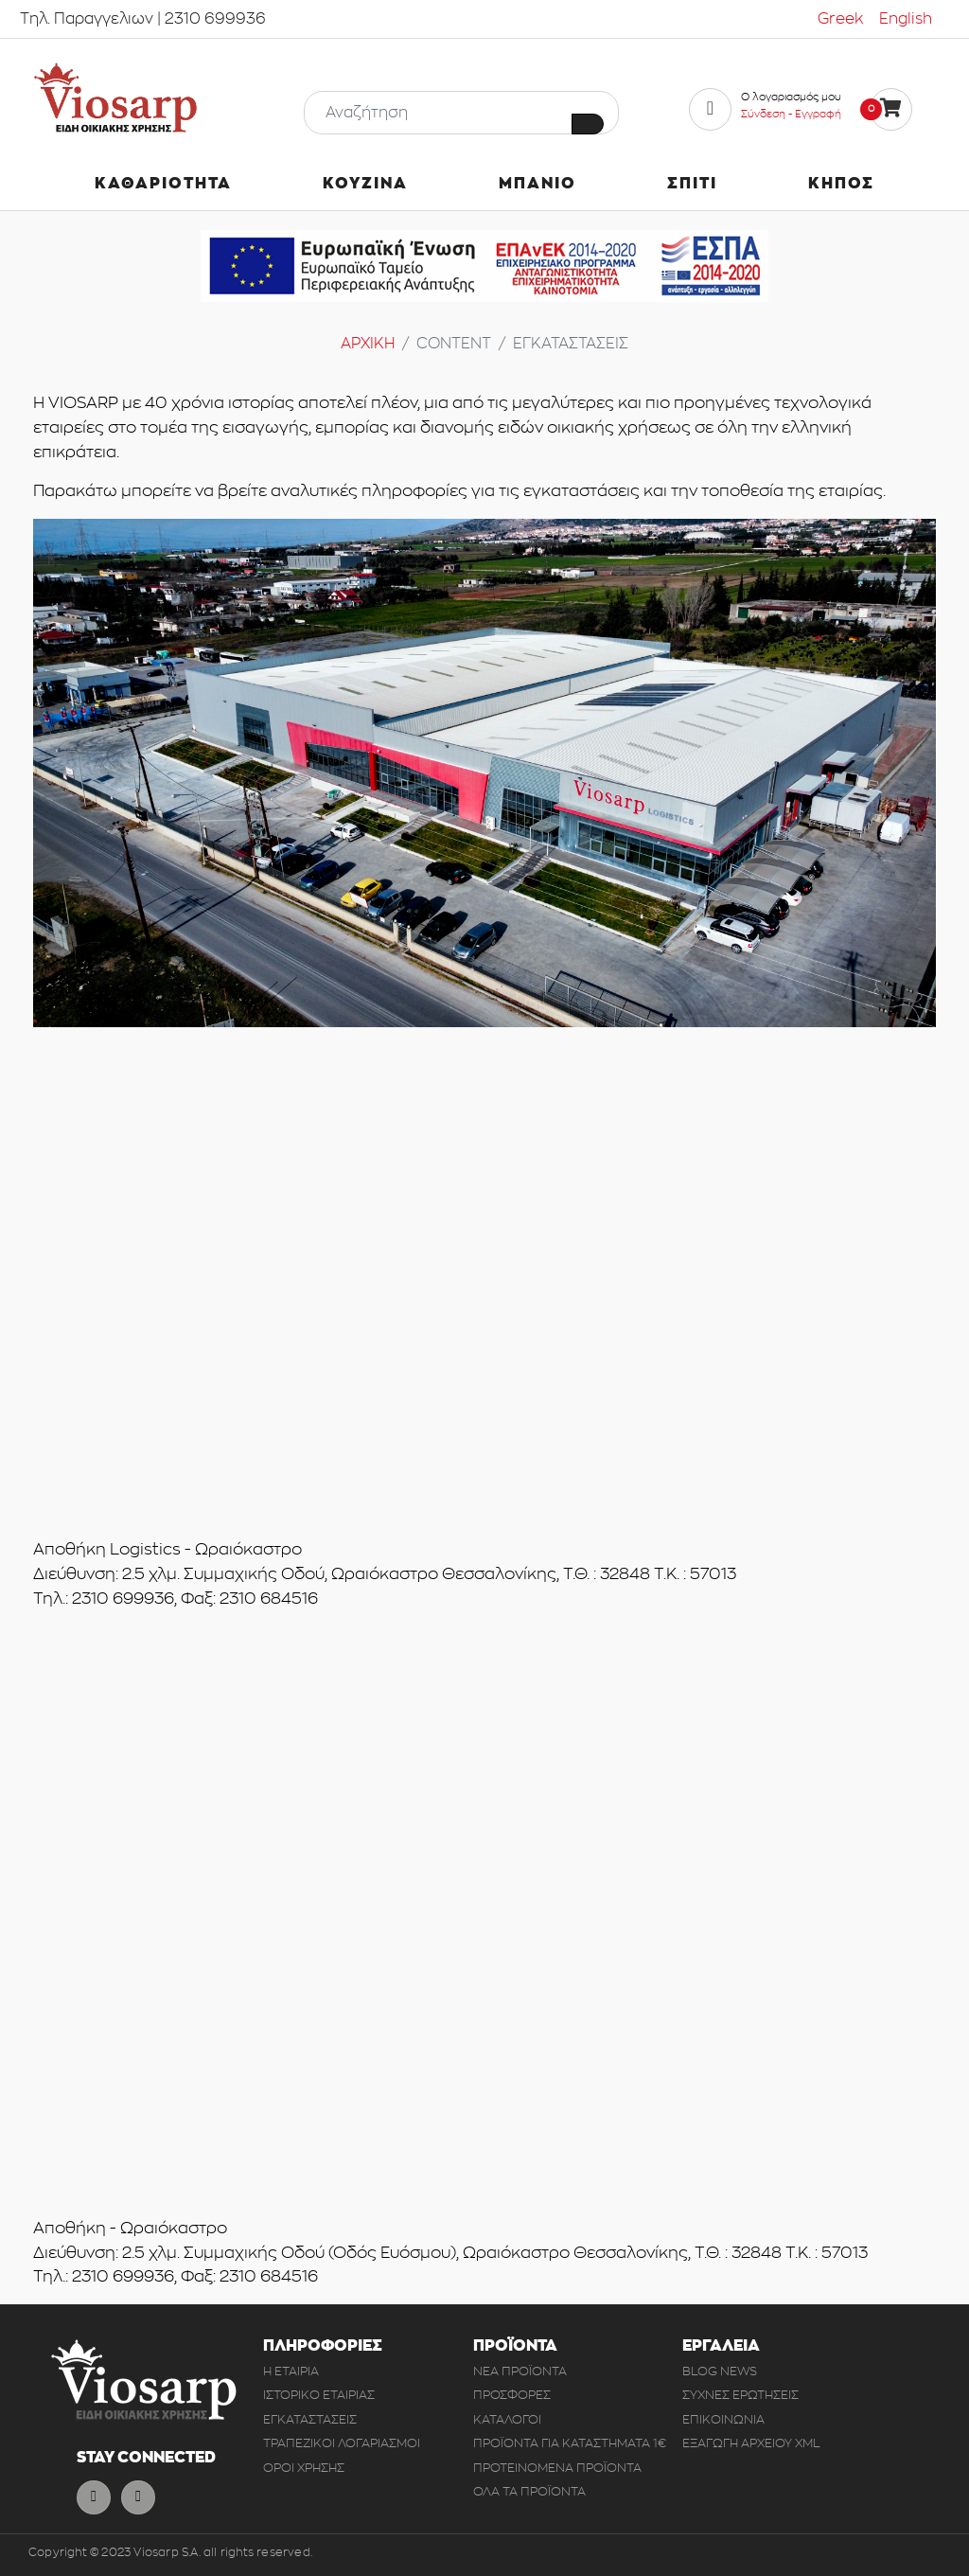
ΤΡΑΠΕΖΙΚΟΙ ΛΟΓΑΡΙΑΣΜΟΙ (341, 2443)
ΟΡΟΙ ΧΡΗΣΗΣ (303, 2467)
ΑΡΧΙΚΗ (368, 343)
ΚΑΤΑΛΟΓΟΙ (507, 2419)
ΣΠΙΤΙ (692, 183)
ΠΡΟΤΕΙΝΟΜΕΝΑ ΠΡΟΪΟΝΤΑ (557, 2467)
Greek (841, 19)
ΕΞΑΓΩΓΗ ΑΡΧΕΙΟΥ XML (751, 2443)
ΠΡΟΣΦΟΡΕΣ (512, 2395)
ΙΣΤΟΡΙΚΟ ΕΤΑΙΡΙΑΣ (319, 2395)
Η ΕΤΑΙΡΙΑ (291, 2371)
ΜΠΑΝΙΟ (537, 183)
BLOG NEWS (719, 2371)
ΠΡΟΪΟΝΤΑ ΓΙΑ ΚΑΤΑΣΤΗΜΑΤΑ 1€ (569, 2443)
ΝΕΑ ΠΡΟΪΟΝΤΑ (520, 2371)
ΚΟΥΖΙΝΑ (365, 183)
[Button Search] (588, 124)
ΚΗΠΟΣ (841, 183)
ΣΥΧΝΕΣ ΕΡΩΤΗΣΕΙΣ (740, 2395)
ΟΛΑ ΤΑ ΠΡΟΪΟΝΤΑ (529, 2491)
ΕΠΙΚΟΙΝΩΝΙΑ (723, 2419)
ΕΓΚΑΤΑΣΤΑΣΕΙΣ (310, 2419)
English (905, 19)
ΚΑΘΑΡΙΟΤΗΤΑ (163, 183)
